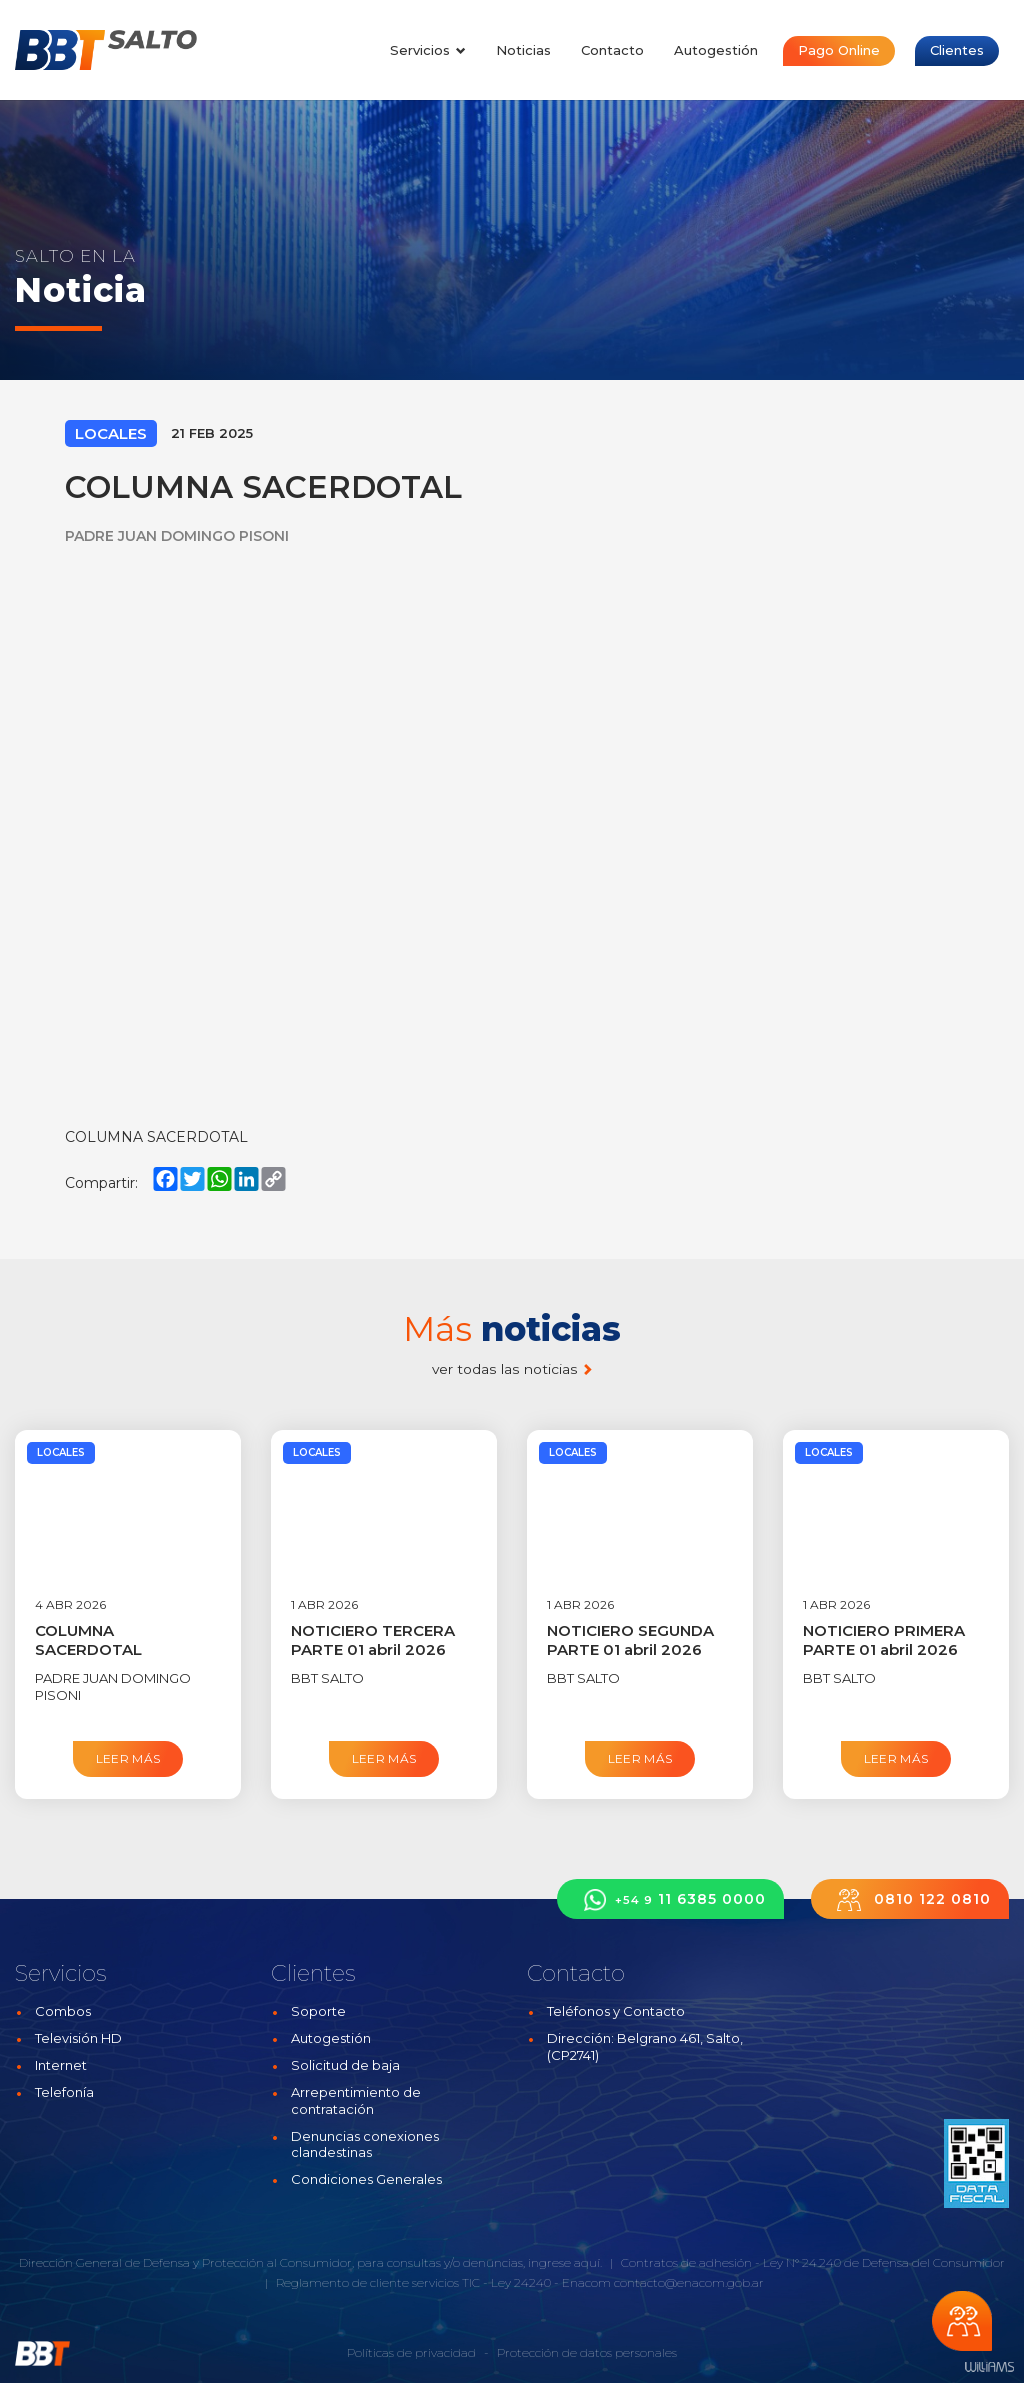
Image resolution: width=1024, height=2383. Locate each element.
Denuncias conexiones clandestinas (365, 2144)
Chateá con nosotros (962, 2321)
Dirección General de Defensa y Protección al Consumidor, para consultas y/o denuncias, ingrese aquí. (310, 2262)
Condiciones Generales (366, 2179)
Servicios (428, 50)
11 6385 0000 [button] (670, 1899)
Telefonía (64, 2092)
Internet (61, 2065)
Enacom (586, 2282)
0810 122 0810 (910, 1899)
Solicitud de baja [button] (345, 2065)
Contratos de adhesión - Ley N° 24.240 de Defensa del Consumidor (813, 2262)
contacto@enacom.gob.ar (689, 2282)
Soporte (318, 2011)
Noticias (523, 50)
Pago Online (839, 50)
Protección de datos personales (587, 2352)
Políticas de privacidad (411, 2352)
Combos (63, 2011)
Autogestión (716, 50)
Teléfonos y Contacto (616, 2011)
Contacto (612, 50)
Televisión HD (78, 2038)
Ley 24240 (521, 2282)
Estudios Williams (989, 2367)
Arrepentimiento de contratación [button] (356, 2100)
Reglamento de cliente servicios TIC (378, 2282)
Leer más (128, 1758)
